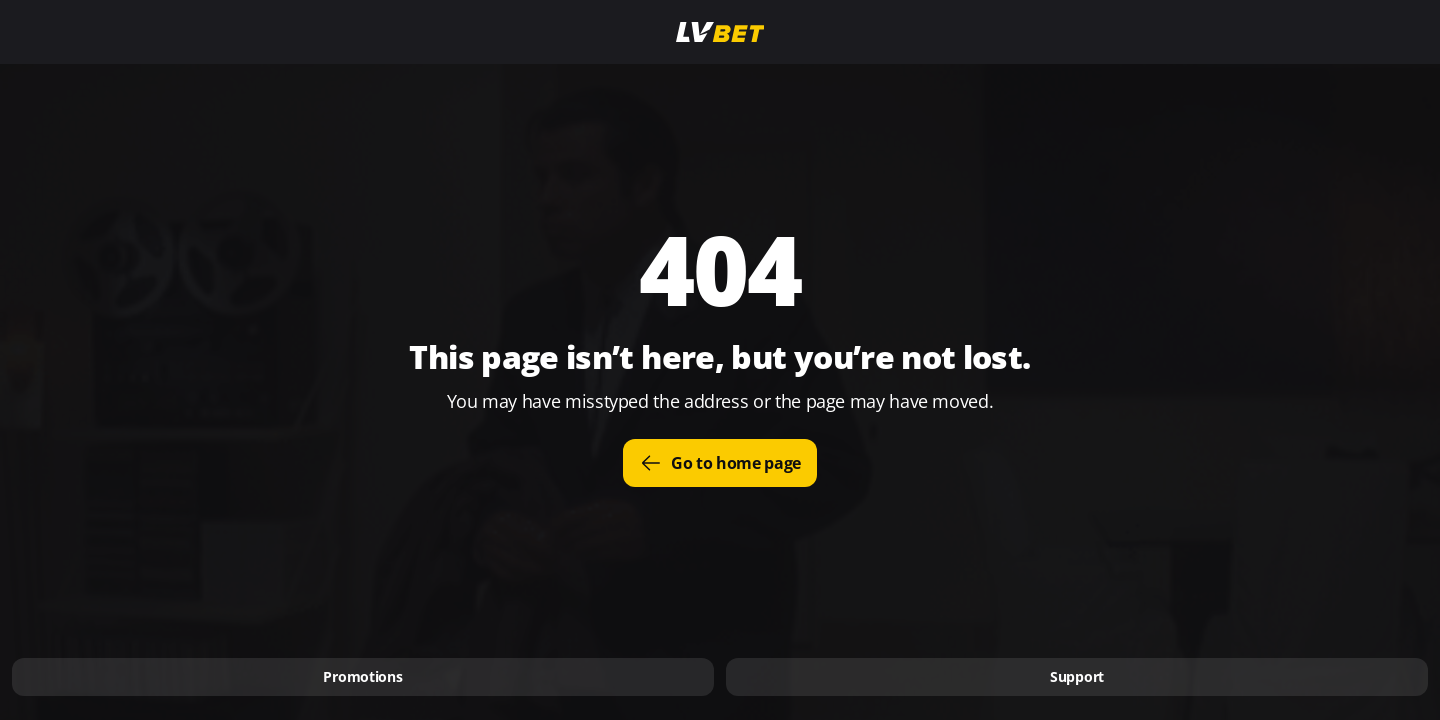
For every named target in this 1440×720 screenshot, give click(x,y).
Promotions (362, 676)
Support (1077, 676)
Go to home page (720, 463)
